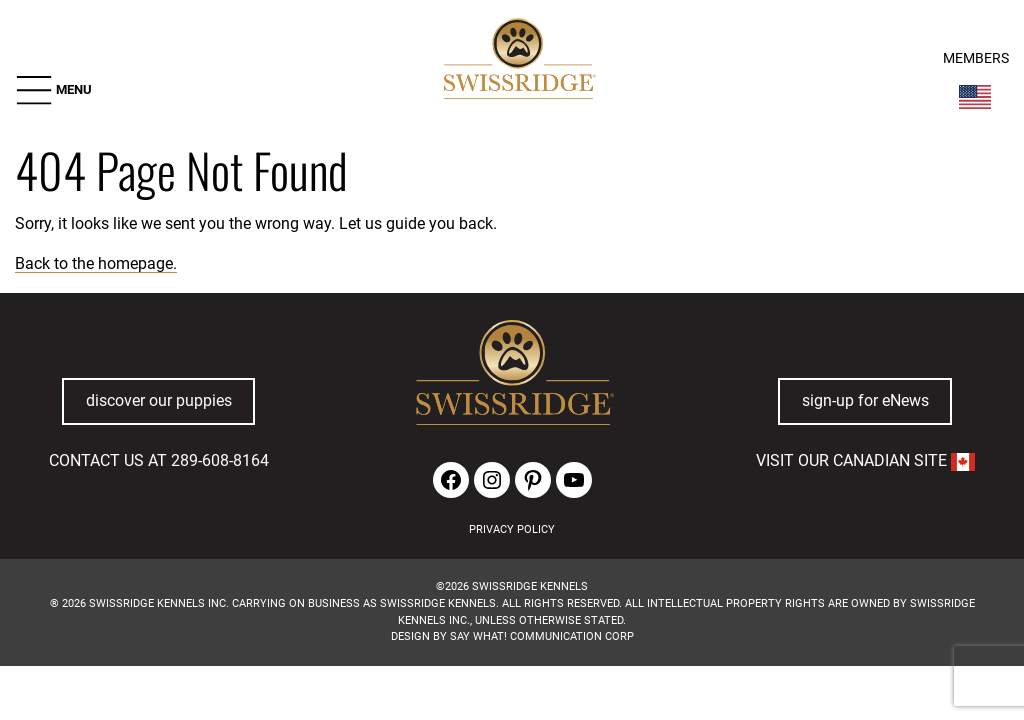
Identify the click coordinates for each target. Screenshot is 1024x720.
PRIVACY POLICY (512, 529)
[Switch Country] (975, 97)
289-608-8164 (220, 460)
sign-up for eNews (865, 400)
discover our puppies (159, 400)
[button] (53, 90)
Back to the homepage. (96, 263)
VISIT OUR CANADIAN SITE (865, 460)
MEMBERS (976, 58)
